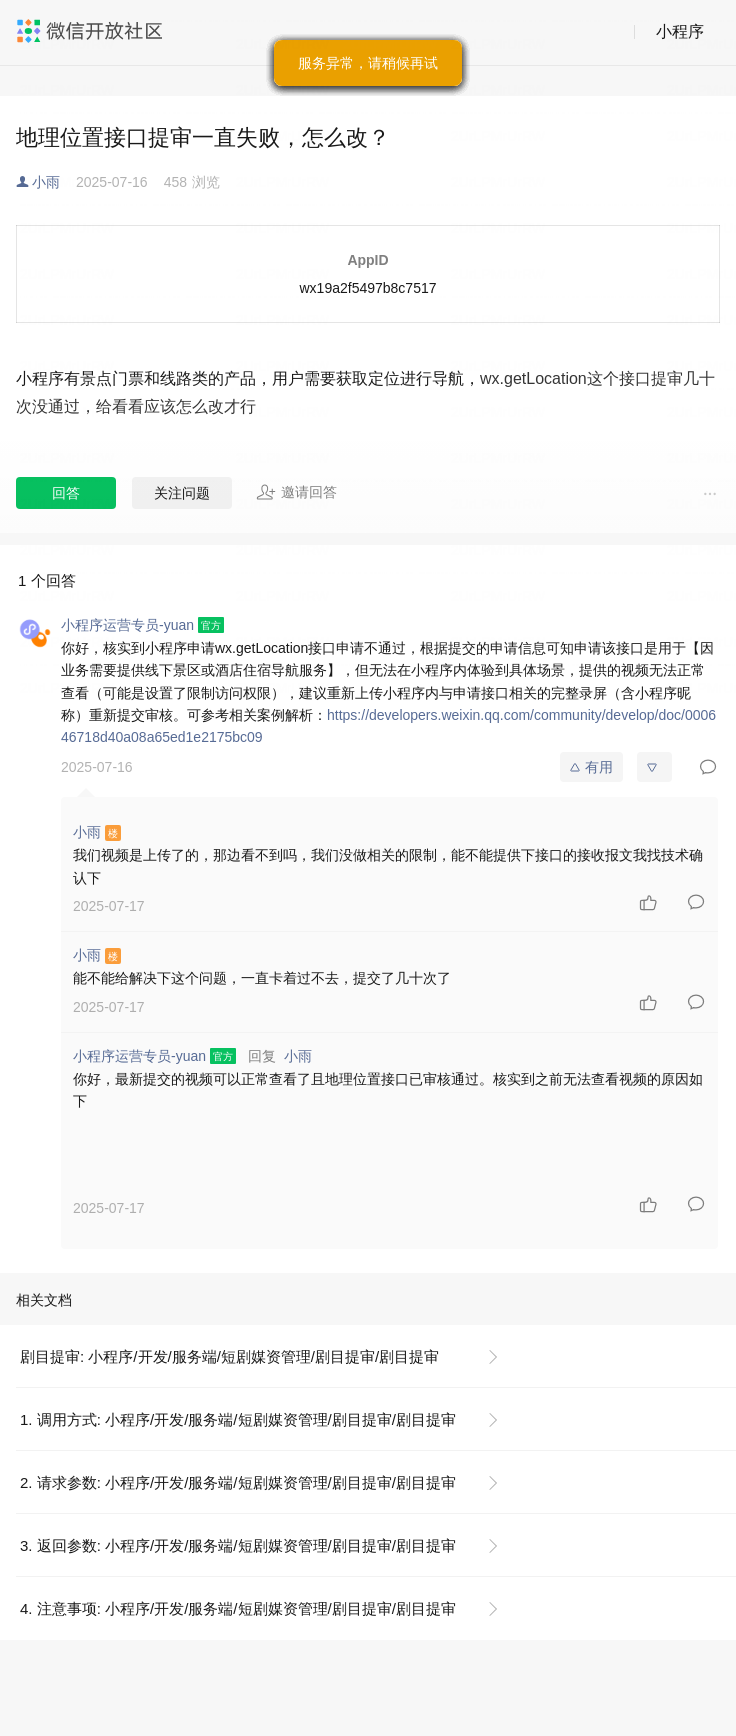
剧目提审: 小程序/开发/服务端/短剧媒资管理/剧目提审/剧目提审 (229, 1356)
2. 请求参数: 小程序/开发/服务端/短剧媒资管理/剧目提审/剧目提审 (238, 1482)
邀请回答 (296, 492)
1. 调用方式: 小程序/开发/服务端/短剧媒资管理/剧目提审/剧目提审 (238, 1419)
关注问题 (182, 493)
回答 (66, 493)
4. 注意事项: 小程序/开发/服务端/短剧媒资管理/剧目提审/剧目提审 (238, 1608)
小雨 (46, 182)
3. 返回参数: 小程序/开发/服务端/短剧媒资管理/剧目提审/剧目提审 (238, 1545)
